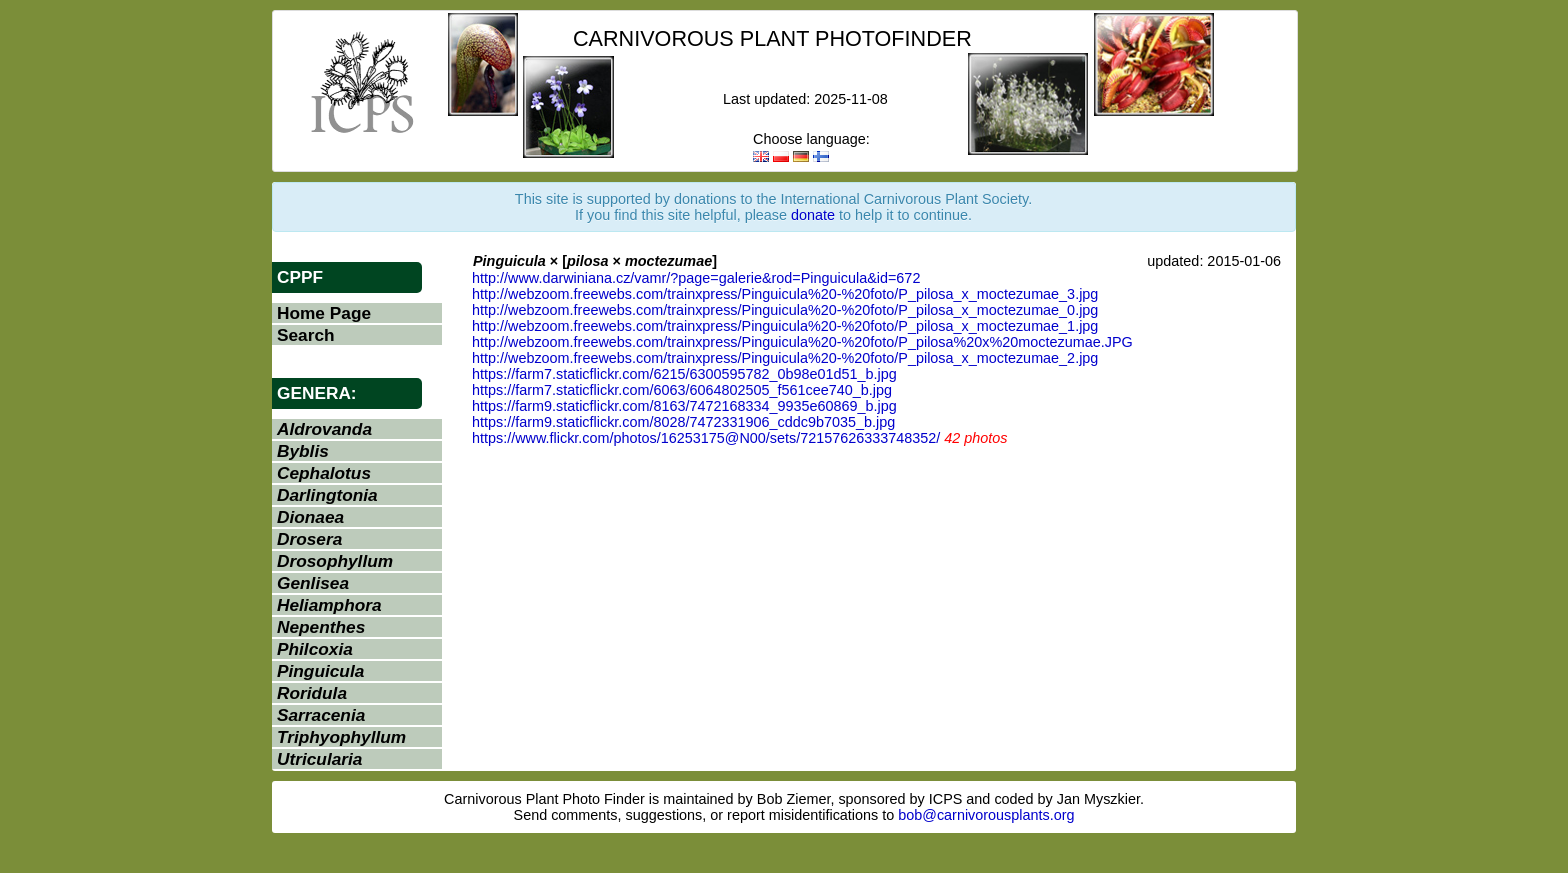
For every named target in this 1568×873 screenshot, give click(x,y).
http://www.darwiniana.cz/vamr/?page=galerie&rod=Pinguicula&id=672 (696, 278)
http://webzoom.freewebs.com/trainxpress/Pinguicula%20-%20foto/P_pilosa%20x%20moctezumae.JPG (802, 342)
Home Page (324, 313)
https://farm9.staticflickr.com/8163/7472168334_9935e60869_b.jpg (684, 406)
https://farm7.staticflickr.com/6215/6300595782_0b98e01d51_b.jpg (684, 374)
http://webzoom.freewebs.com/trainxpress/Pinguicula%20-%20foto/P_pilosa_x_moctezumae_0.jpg (785, 310)
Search (306, 335)
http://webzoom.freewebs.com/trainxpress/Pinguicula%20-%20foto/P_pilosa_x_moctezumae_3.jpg (785, 294)
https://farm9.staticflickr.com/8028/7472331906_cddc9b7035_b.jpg (683, 422)
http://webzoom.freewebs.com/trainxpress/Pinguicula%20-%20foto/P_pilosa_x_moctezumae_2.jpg (785, 358)
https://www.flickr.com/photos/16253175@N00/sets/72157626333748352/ (706, 438)
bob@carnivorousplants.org (986, 815)
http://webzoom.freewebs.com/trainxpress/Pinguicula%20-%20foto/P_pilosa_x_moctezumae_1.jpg (785, 326)
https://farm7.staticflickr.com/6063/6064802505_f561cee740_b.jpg (682, 390)
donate (813, 215)
